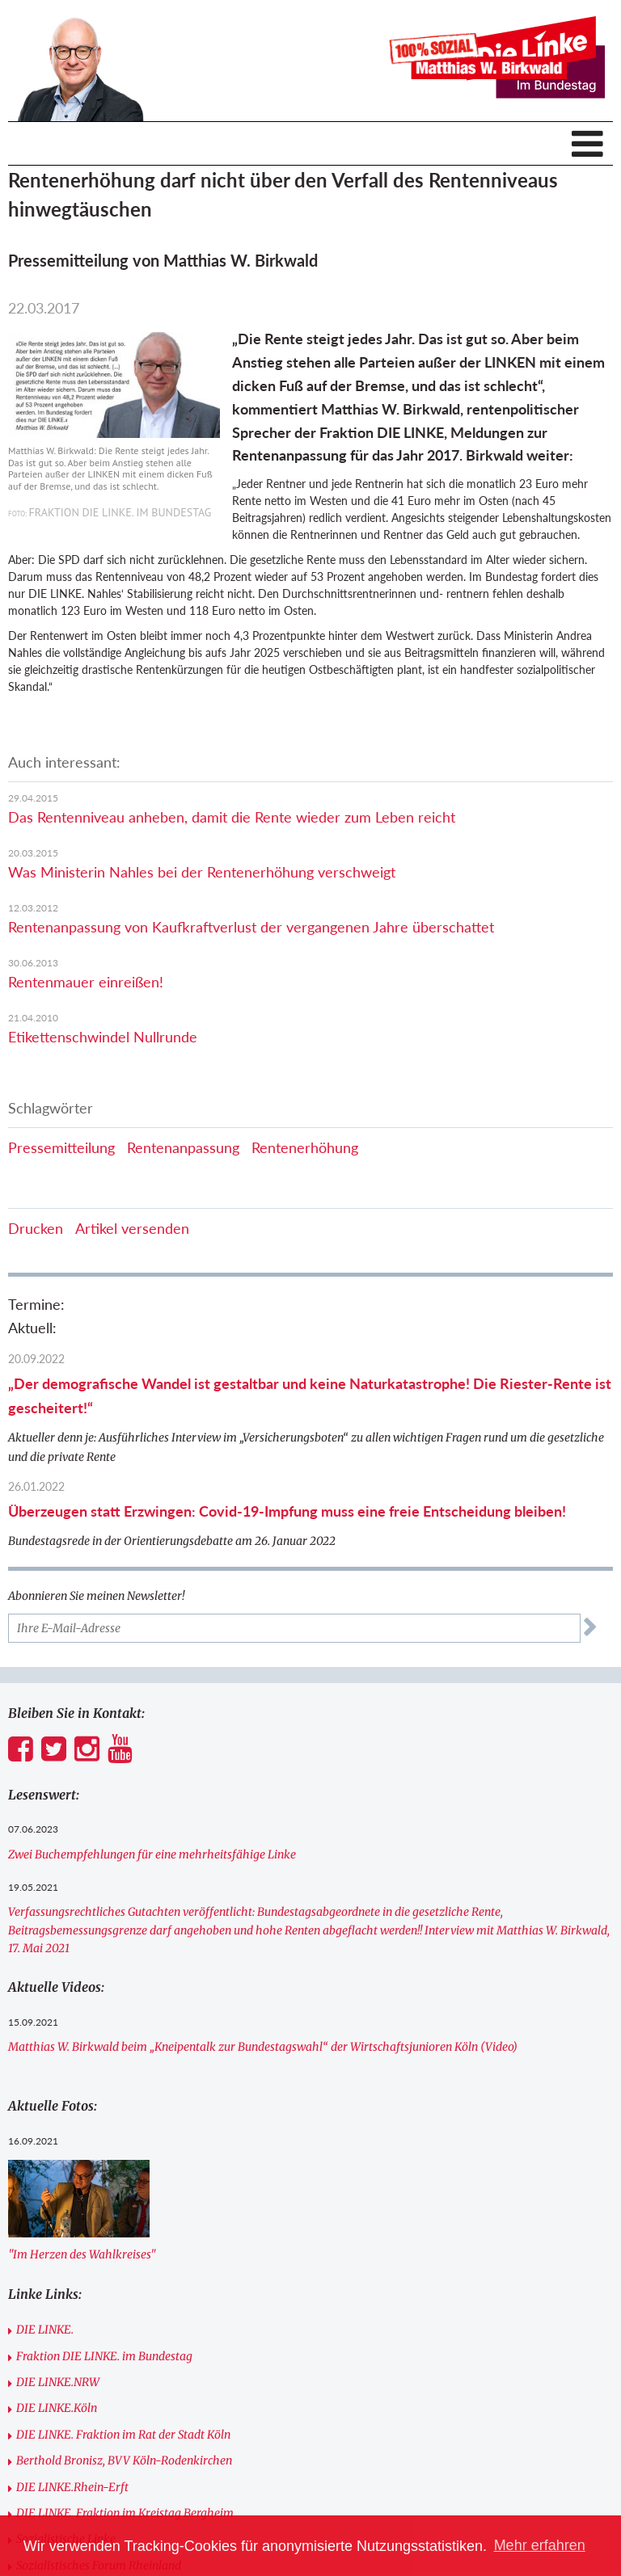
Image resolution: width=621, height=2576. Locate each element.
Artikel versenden (132, 1228)
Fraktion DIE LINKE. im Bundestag (104, 2356)
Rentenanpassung (183, 1147)
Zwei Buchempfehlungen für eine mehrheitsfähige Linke (152, 1854)
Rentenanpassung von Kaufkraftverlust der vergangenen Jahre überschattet (251, 927)
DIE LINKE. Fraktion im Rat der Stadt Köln (123, 2434)
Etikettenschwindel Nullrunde (102, 1037)
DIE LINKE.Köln (56, 2408)
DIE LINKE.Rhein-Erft (72, 2487)
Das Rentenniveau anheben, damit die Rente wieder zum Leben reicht (231, 817)
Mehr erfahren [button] (539, 2545)
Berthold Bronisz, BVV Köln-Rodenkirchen (124, 2460)
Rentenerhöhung (304, 1147)
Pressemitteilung (61, 1147)
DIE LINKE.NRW (57, 2382)
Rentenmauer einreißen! (85, 982)
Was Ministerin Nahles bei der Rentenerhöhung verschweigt (201, 872)
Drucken (35, 1228)
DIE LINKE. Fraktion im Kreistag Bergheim (125, 2513)
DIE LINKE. (45, 2329)
